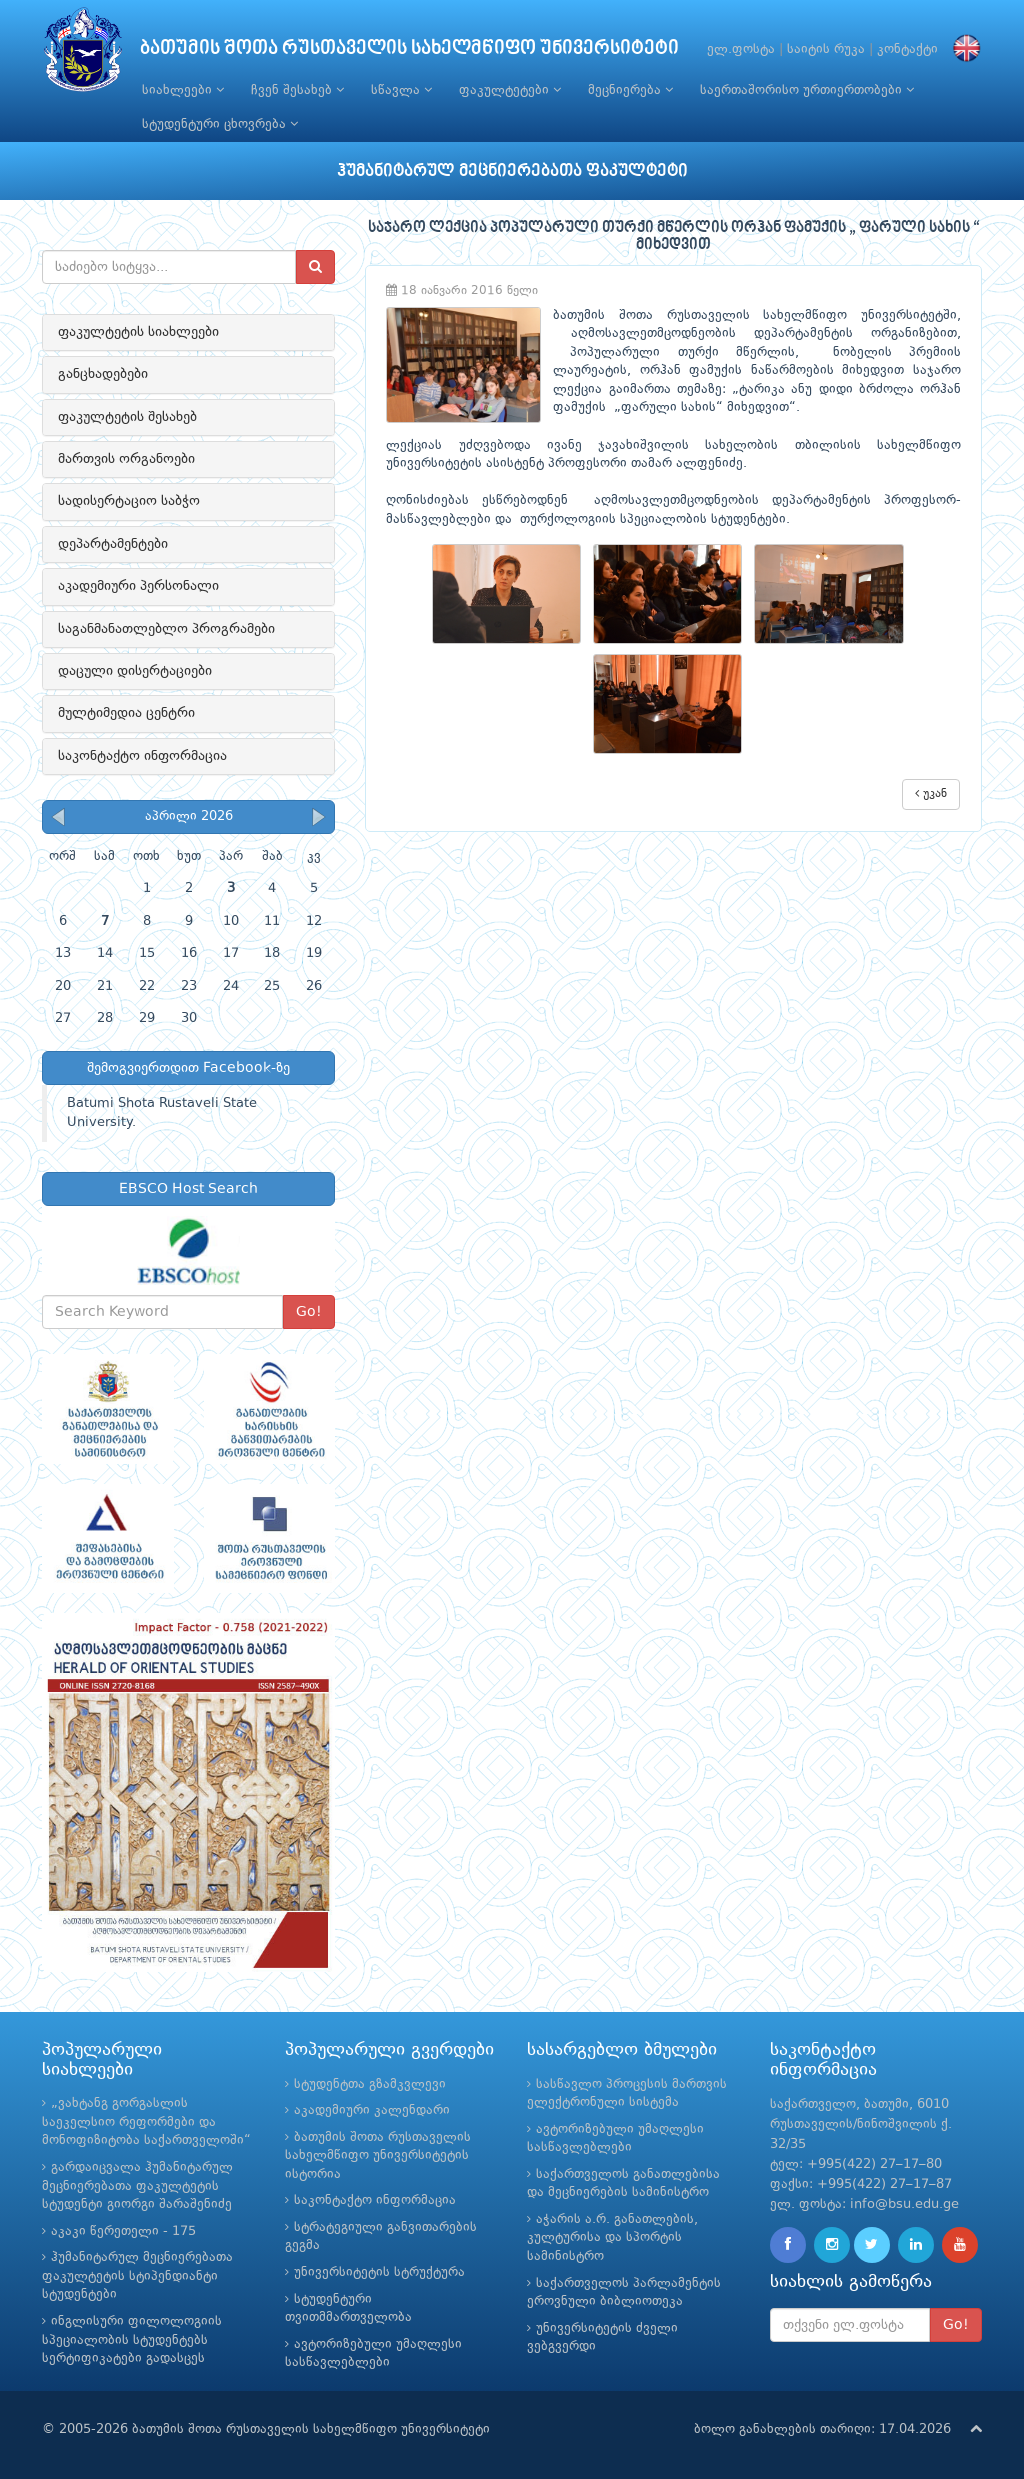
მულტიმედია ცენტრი (126, 713)
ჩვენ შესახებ (297, 90)
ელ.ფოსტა (741, 49)
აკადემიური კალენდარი (372, 2110)
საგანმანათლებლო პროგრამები (166, 629)
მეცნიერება (630, 90)
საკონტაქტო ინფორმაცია (142, 756)
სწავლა (401, 90)
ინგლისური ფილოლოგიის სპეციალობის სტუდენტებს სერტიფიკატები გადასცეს (132, 2340)
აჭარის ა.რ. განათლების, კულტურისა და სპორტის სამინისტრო (612, 2238)
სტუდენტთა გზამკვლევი (370, 2084)
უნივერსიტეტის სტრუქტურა (379, 2272)
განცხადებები (103, 374)
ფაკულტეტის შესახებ (127, 417)
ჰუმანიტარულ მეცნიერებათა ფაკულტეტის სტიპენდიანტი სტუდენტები (137, 2276)
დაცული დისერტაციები (135, 671)
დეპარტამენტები (113, 544)
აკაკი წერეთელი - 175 (123, 2231)
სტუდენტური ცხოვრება (220, 124)
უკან (931, 793)
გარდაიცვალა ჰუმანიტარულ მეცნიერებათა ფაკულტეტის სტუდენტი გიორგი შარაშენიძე (137, 2186)
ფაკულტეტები (510, 90)
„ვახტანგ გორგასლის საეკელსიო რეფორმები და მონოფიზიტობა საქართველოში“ (146, 2122)
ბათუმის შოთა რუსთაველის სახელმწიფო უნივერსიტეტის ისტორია (378, 2156)
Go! (309, 1312)
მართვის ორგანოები (126, 459)
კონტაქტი (907, 49)
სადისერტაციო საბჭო (129, 501)
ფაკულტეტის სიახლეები (138, 332)
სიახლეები (183, 90)
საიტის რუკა (826, 49)
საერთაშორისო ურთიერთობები (807, 90)
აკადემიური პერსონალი (138, 586)
